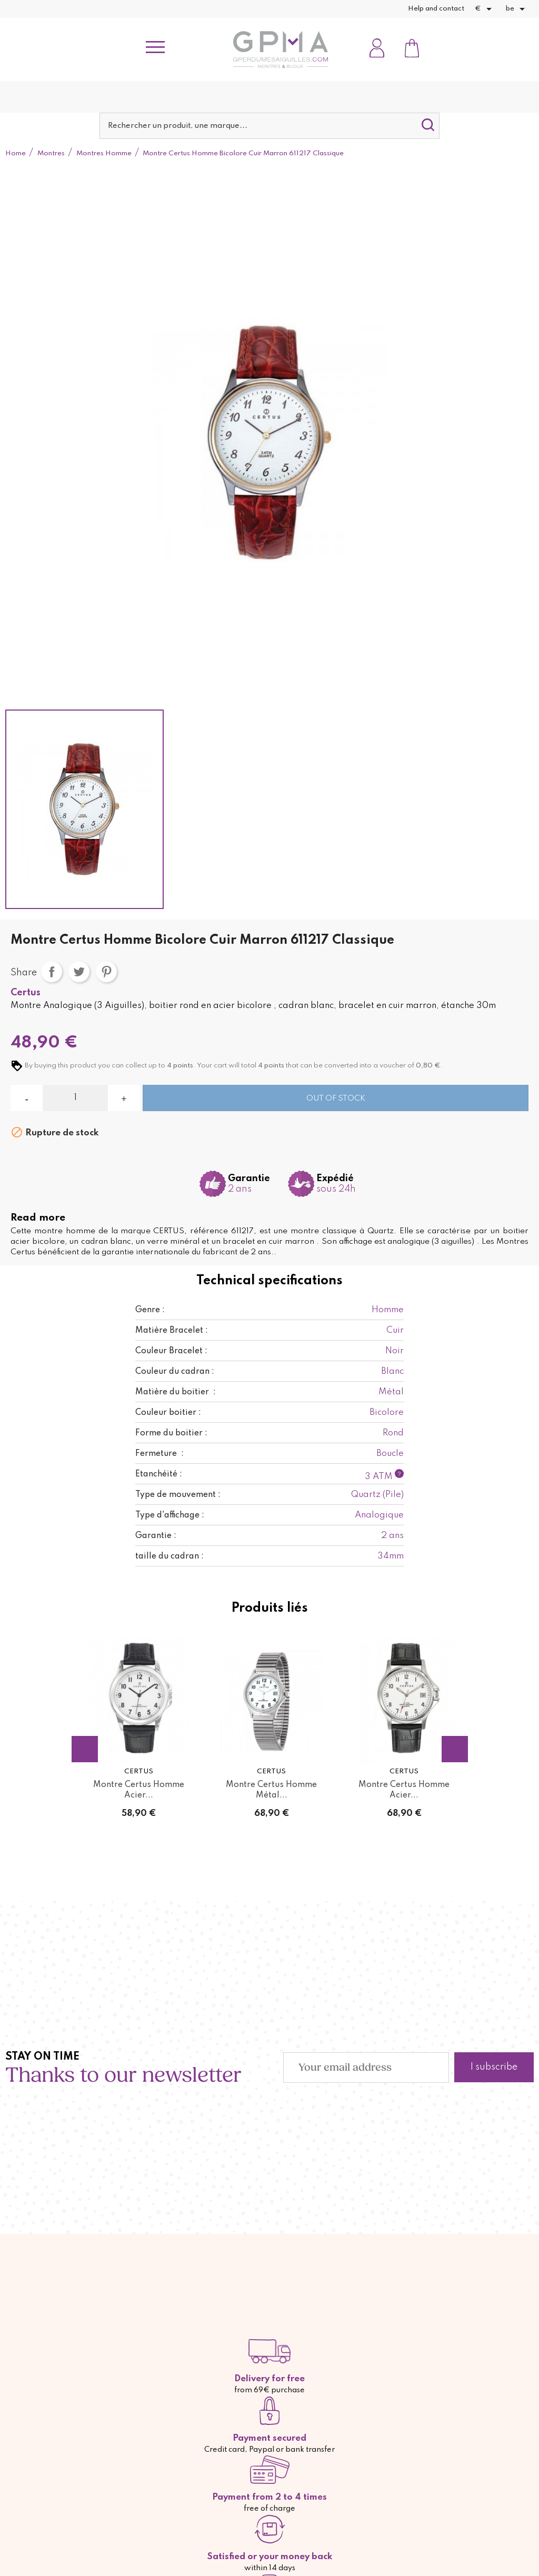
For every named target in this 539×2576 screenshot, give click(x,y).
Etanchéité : (158, 1474)
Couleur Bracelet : (171, 1351)
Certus (26, 992)
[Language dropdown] (517, 9)
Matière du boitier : (175, 1392)
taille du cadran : (169, 1556)
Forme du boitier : (171, 1433)
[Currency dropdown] (485, 9)
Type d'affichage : (169, 1515)
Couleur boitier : (168, 1413)
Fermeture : (159, 1454)
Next (455, 1749)
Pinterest (106, 971)
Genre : (150, 1310)
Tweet (78, 971)
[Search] (269, 126)
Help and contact (436, 8)
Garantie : (155, 1536)
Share (51, 971)
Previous (85, 1749)
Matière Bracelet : (171, 1330)
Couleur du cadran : (174, 1371)
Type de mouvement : (178, 1495)
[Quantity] (75, 1098)
